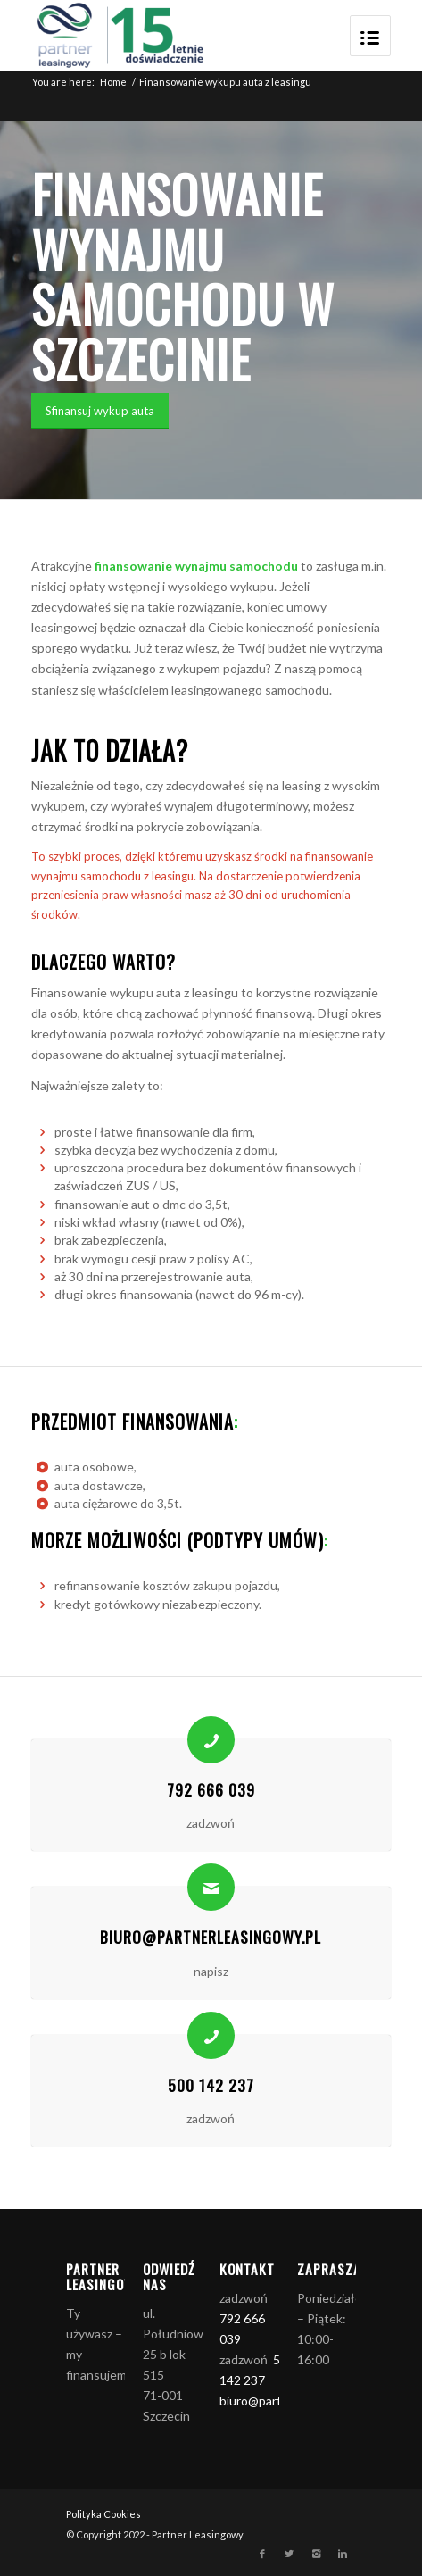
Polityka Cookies (103, 2514)
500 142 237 (211, 2085)
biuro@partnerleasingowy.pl (210, 1936)
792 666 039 (211, 1789)
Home (113, 82)
